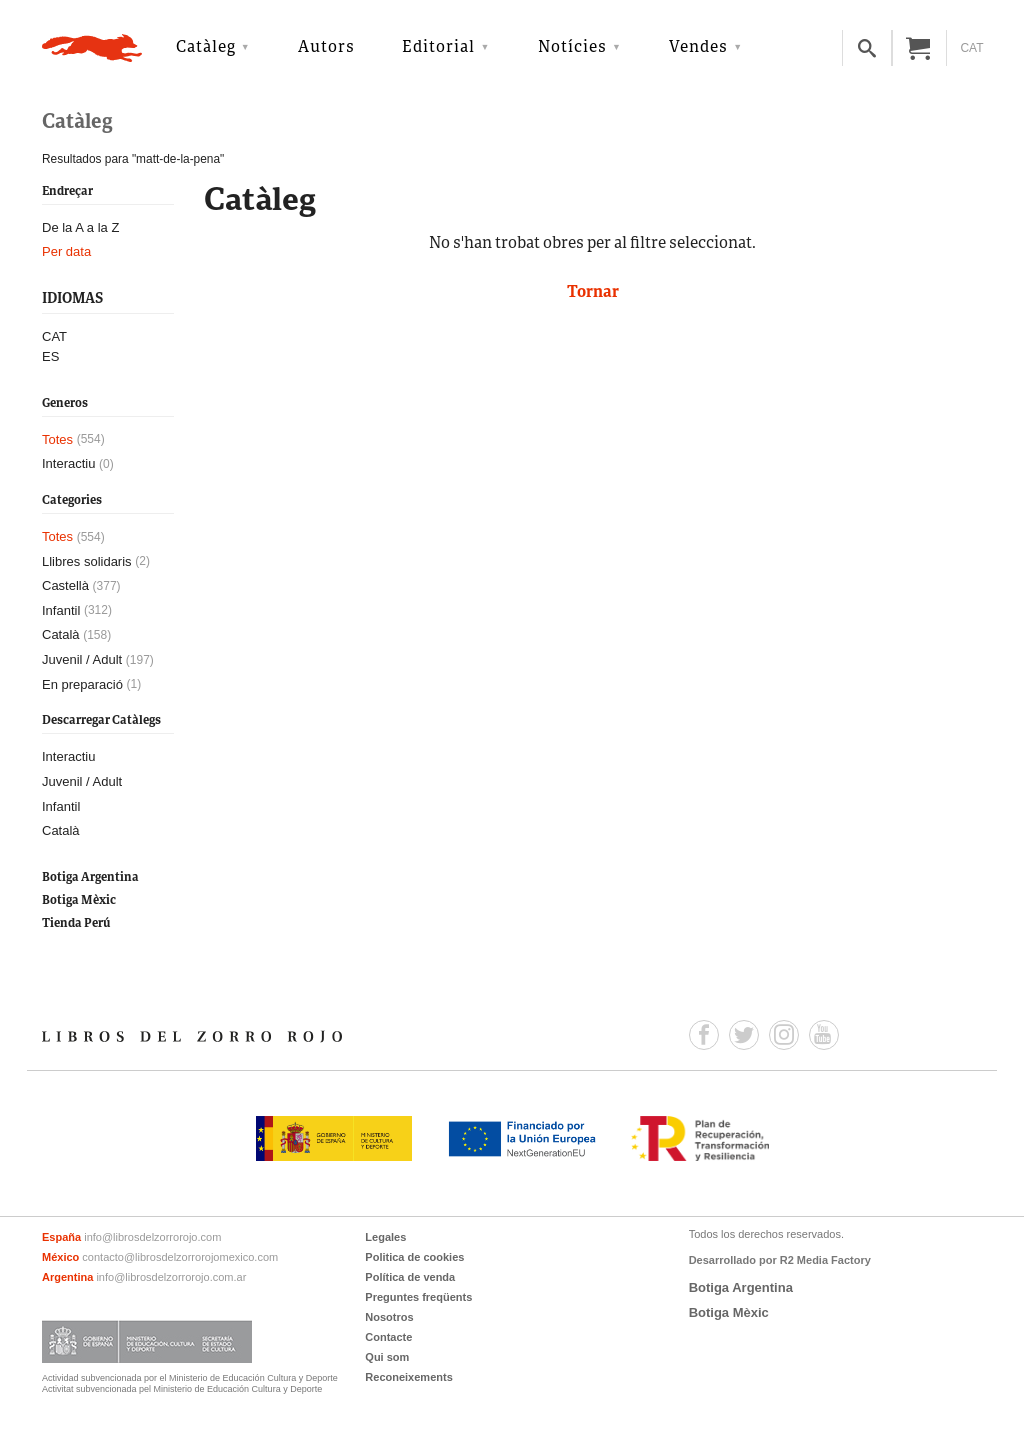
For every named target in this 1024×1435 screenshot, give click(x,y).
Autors (326, 48)
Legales (385, 1237)
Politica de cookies (414, 1257)
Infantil (61, 610)
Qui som (387, 1357)
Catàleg (206, 48)
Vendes (698, 48)
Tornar (593, 293)
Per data (66, 251)
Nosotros (389, 1317)
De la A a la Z (80, 227)
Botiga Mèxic (79, 900)
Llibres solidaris (87, 561)
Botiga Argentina (90, 877)
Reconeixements (408, 1377)
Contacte (388, 1337)
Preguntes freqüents (418, 1297)
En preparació (82, 684)
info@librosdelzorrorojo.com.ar (171, 1277)
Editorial (438, 48)
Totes (57, 439)
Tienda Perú (76, 923)
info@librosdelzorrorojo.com (152, 1237)
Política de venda (410, 1277)
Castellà (65, 585)
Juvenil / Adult (82, 659)
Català (61, 634)
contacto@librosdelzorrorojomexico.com (180, 1257)
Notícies (572, 48)
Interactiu (68, 463)
